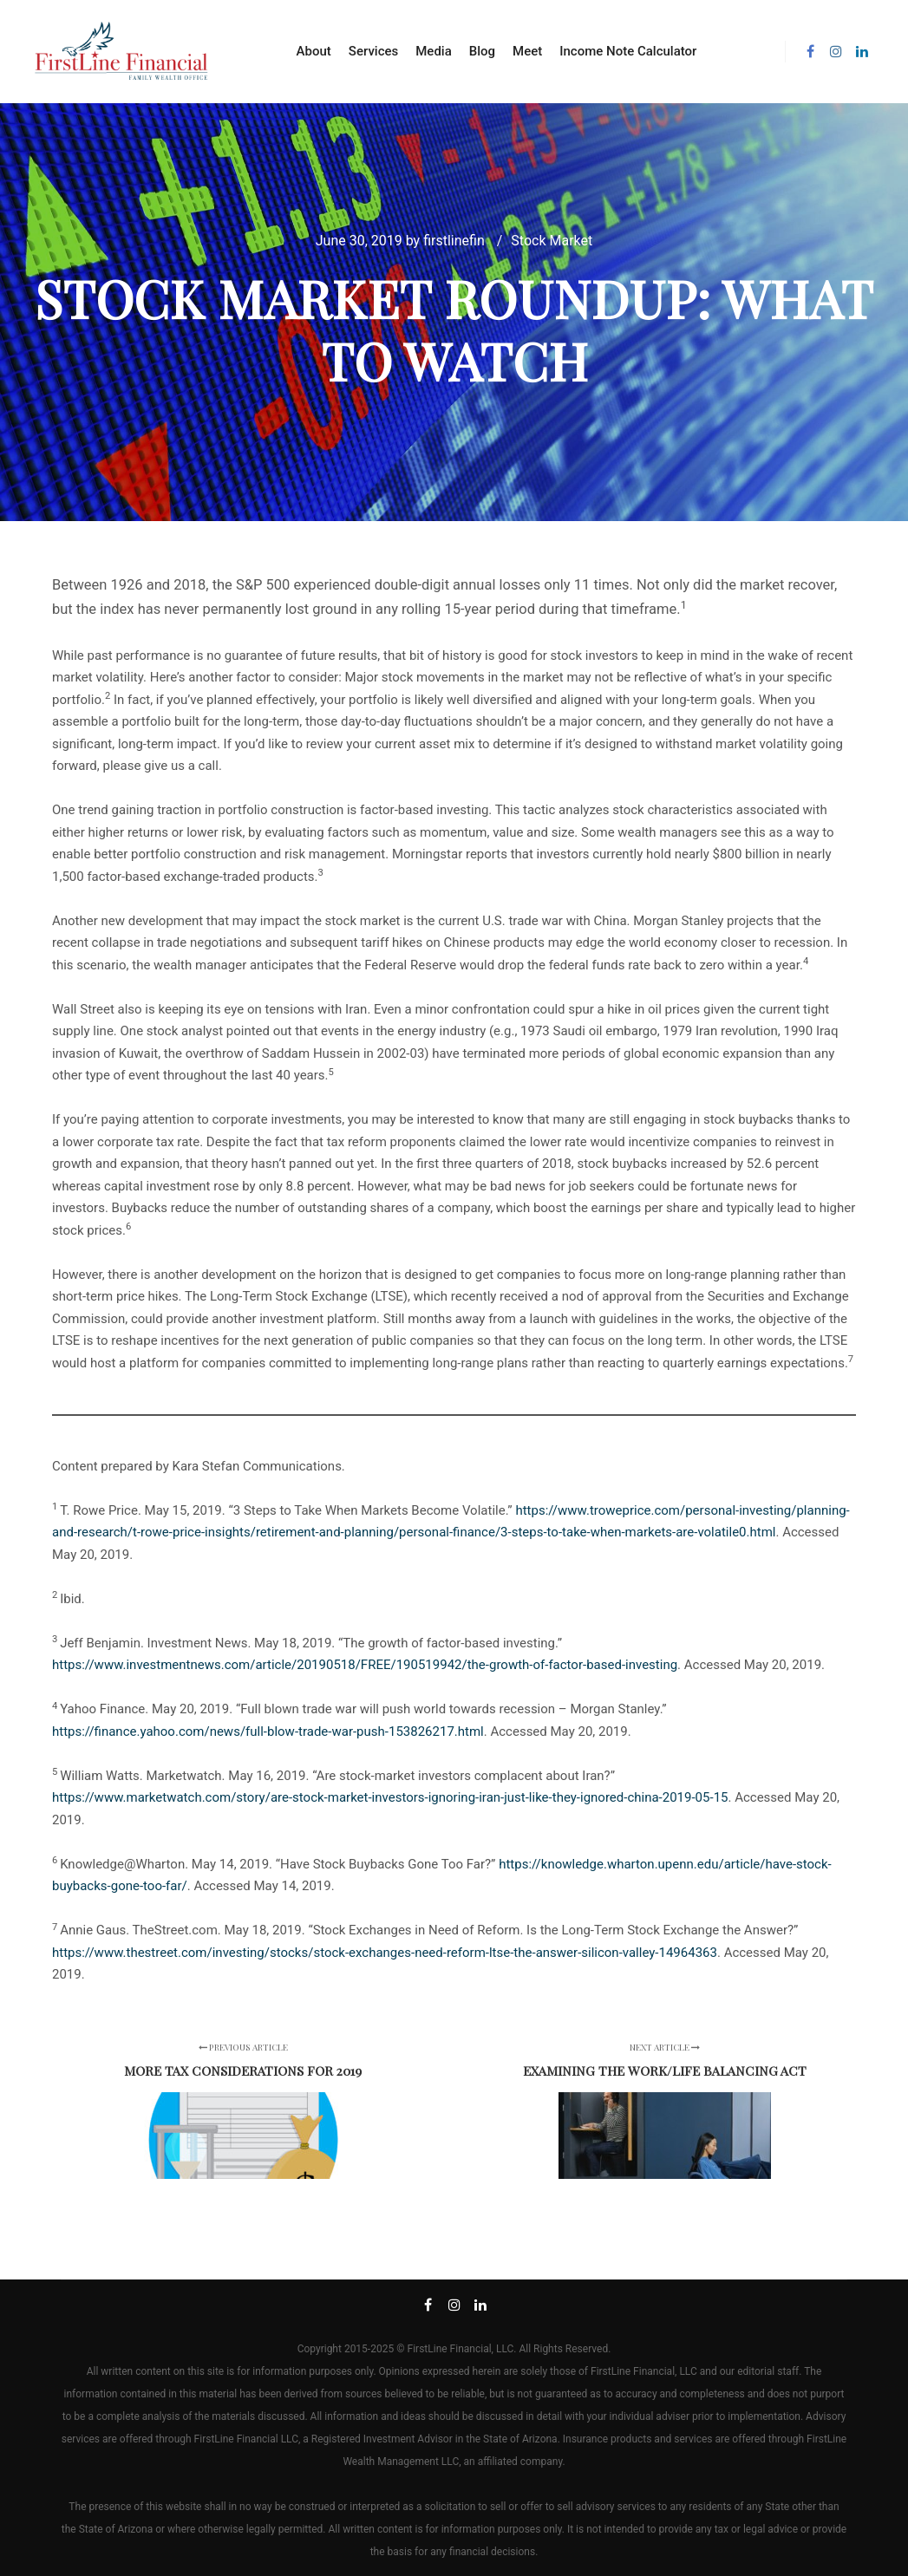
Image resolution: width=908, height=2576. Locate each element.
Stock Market (551, 240)
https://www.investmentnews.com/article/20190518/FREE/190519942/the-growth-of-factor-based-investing (364, 1665)
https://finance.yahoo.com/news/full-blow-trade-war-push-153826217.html (268, 1731)
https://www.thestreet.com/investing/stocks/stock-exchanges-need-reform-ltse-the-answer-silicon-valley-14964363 (384, 1952)
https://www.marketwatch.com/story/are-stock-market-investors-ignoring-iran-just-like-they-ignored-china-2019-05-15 (390, 1797)
